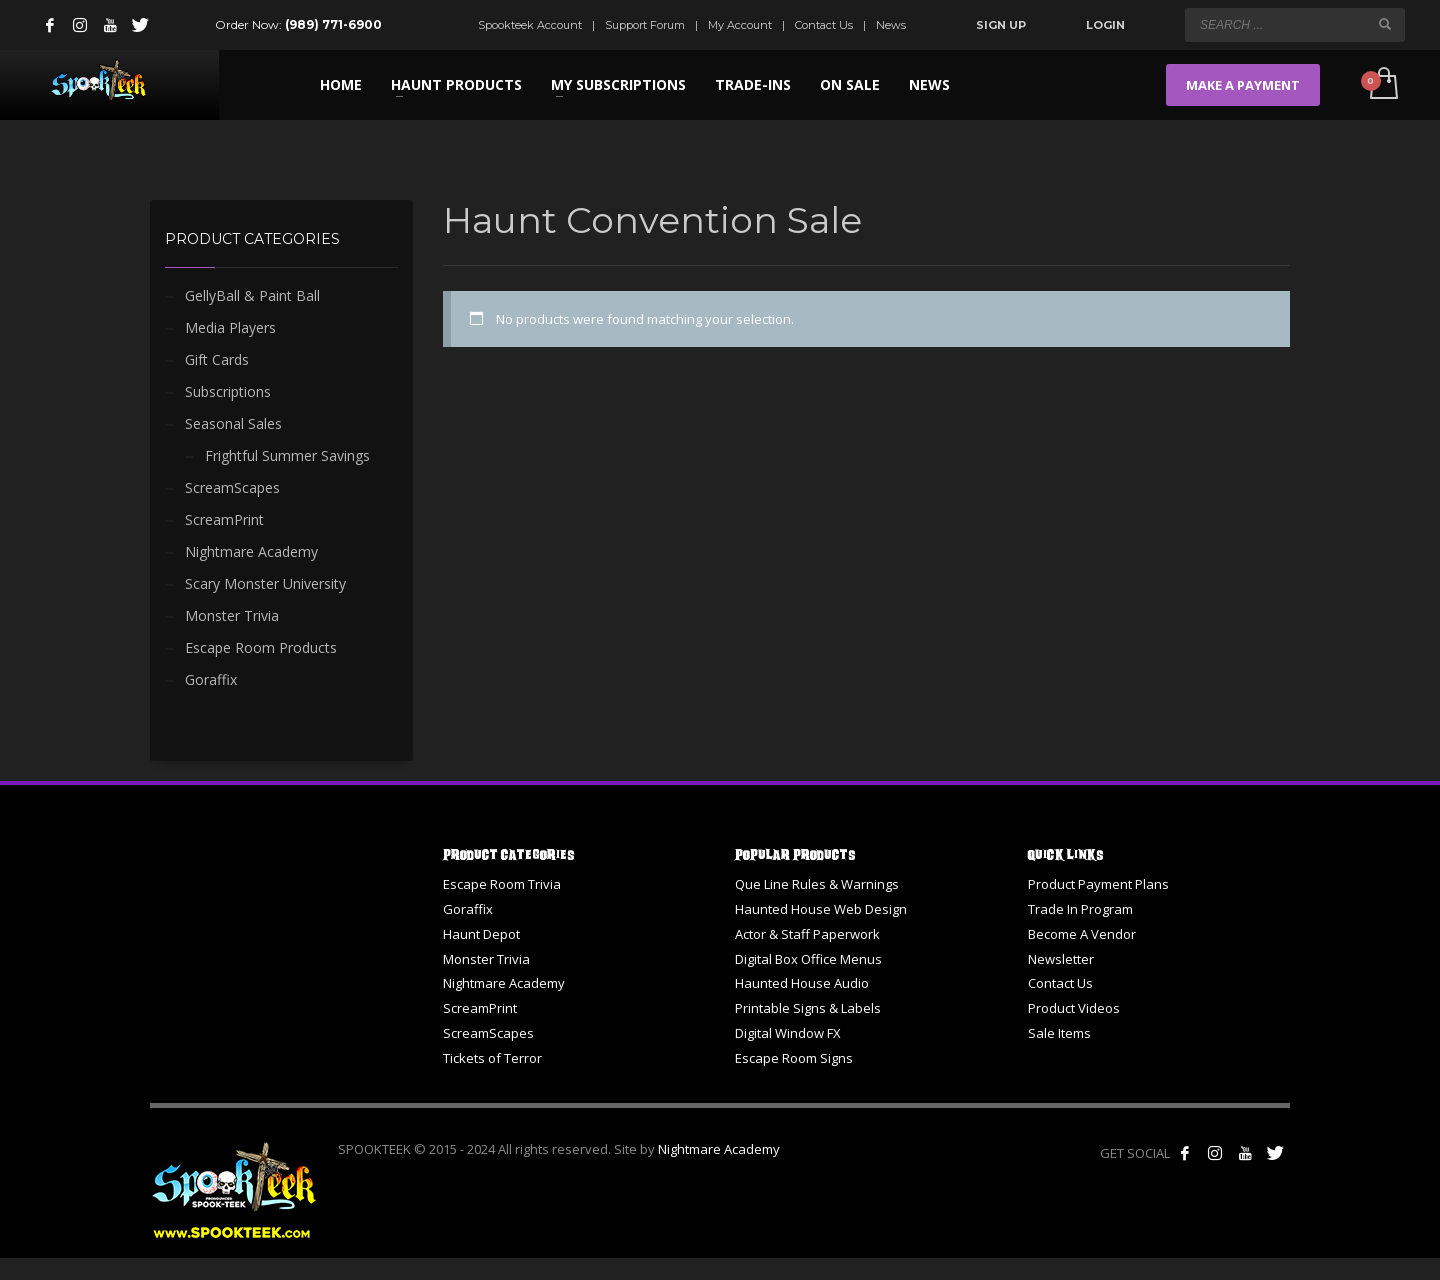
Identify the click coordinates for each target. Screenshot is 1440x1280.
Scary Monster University (265, 583)
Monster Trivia (232, 615)
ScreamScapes (232, 487)
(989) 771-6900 (333, 24)
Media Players (230, 327)
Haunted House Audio (802, 983)
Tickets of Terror (492, 1058)
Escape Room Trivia (502, 884)
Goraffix (211, 679)
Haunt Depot (481, 934)
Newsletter (1061, 959)
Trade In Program (1080, 909)
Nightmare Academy (251, 551)
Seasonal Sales (233, 423)
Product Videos (1074, 1008)
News (891, 25)
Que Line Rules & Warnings (817, 884)
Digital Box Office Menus (808, 959)
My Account (740, 25)
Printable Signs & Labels (808, 1008)
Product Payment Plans (1098, 884)
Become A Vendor (1082, 934)
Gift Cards (217, 359)
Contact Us (824, 25)
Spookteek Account (530, 25)
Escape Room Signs (794, 1058)
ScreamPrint (224, 519)
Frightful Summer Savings (287, 455)
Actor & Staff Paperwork (807, 934)
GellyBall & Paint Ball (252, 295)
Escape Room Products (261, 647)
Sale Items (1059, 1033)
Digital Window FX (788, 1033)
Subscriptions (228, 391)
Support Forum (645, 25)
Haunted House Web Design (821, 909)
